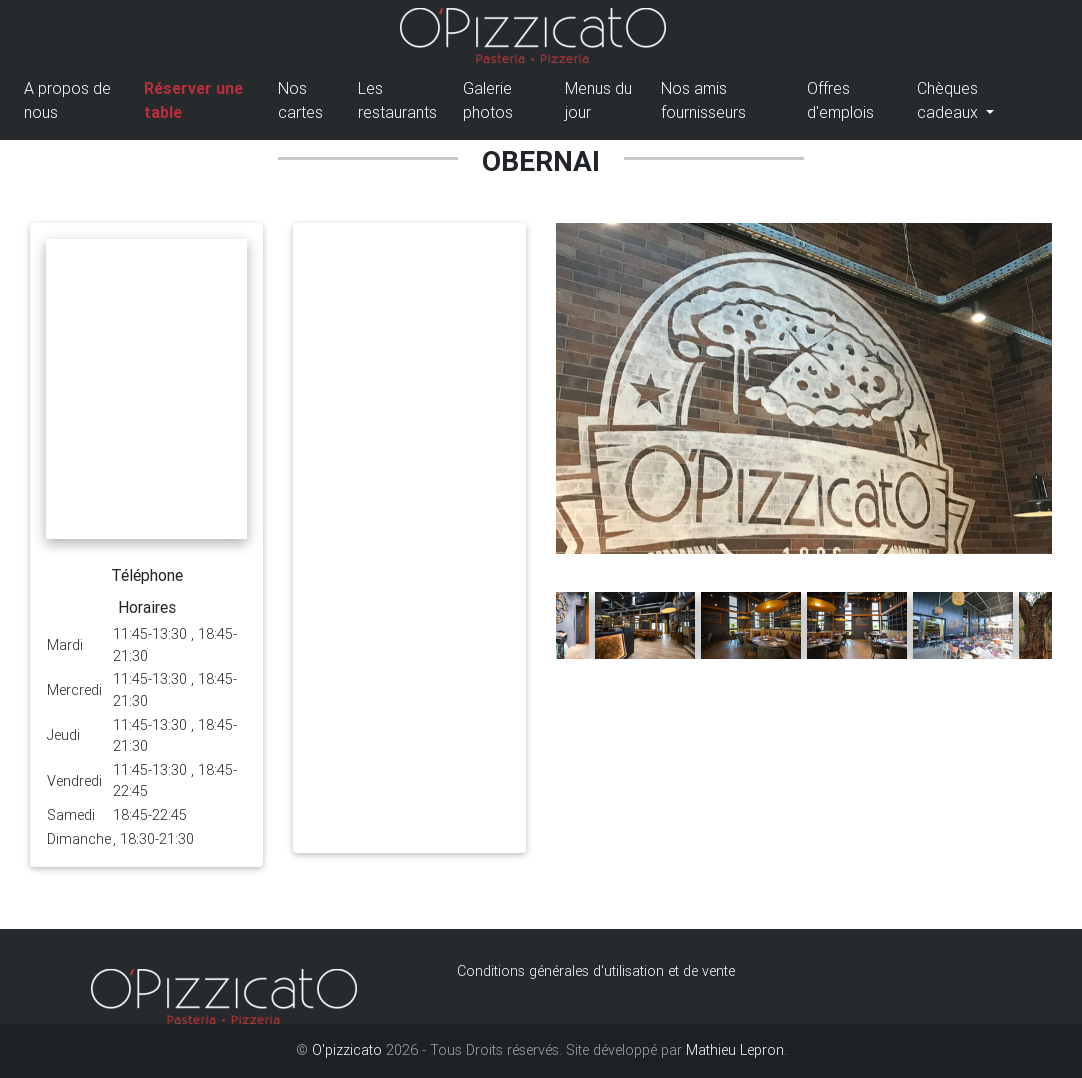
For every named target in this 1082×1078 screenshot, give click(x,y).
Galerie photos (488, 104)
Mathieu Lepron (735, 1050)
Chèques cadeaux (949, 104)
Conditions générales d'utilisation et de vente (596, 971)
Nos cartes (300, 104)
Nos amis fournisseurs (703, 104)
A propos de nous (67, 104)
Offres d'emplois (840, 104)
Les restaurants (397, 104)
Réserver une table (193, 104)
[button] (593, 564)
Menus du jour (598, 104)
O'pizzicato (347, 1050)
